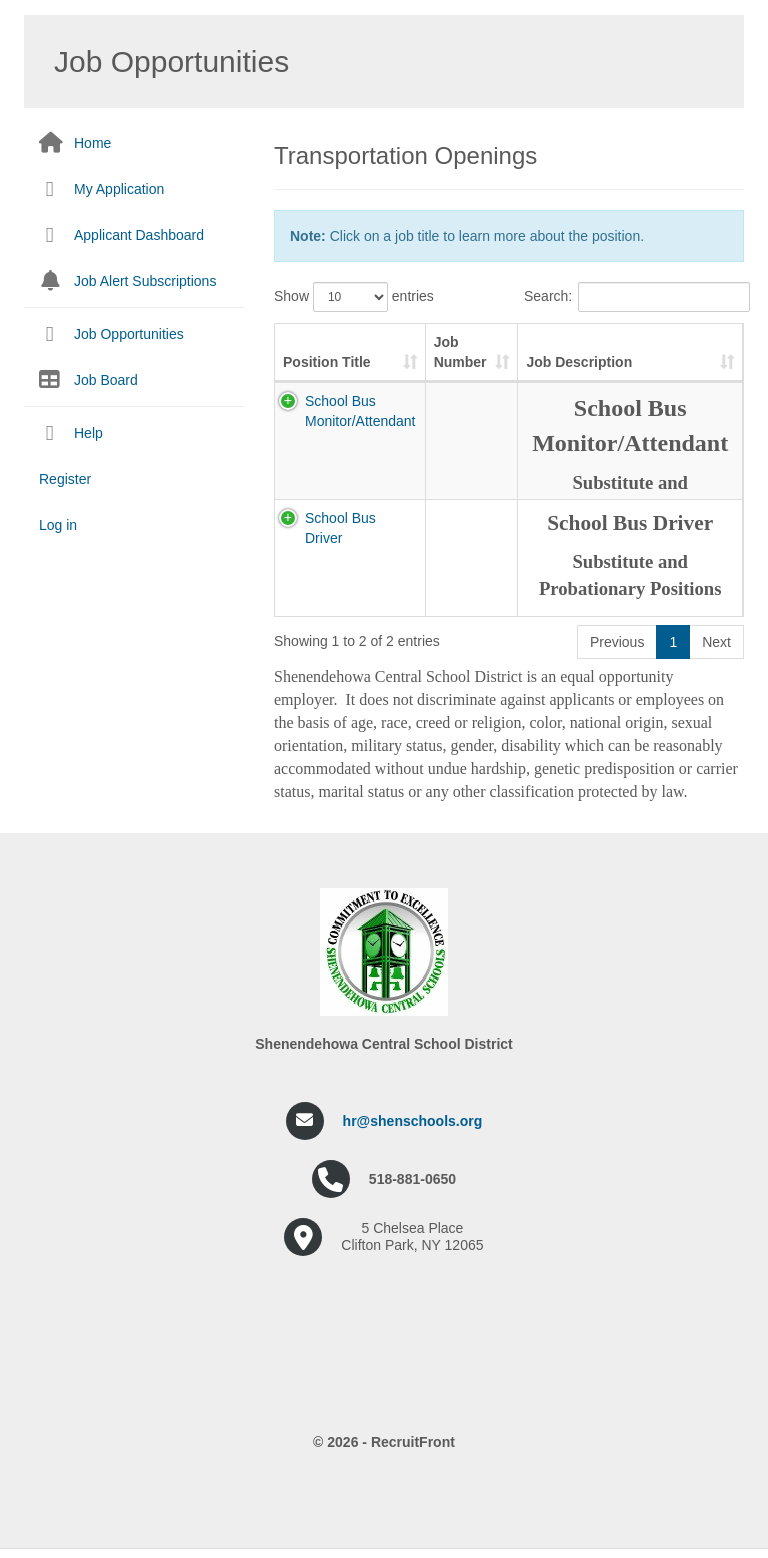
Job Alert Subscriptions (145, 281)
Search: (634, 297)
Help (88, 433)
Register (65, 479)
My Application (119, 189)
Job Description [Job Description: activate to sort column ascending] (579, 362)
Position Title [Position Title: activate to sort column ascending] (327, 362)
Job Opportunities (129, 334)
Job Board (106, 380)
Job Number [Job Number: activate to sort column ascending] (460, 352)
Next (716, 642)
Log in (58, 525)
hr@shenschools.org (413, 1121)
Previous (617, 642)
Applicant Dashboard (139, 235)
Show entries (354, 297)
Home (92, 143)
